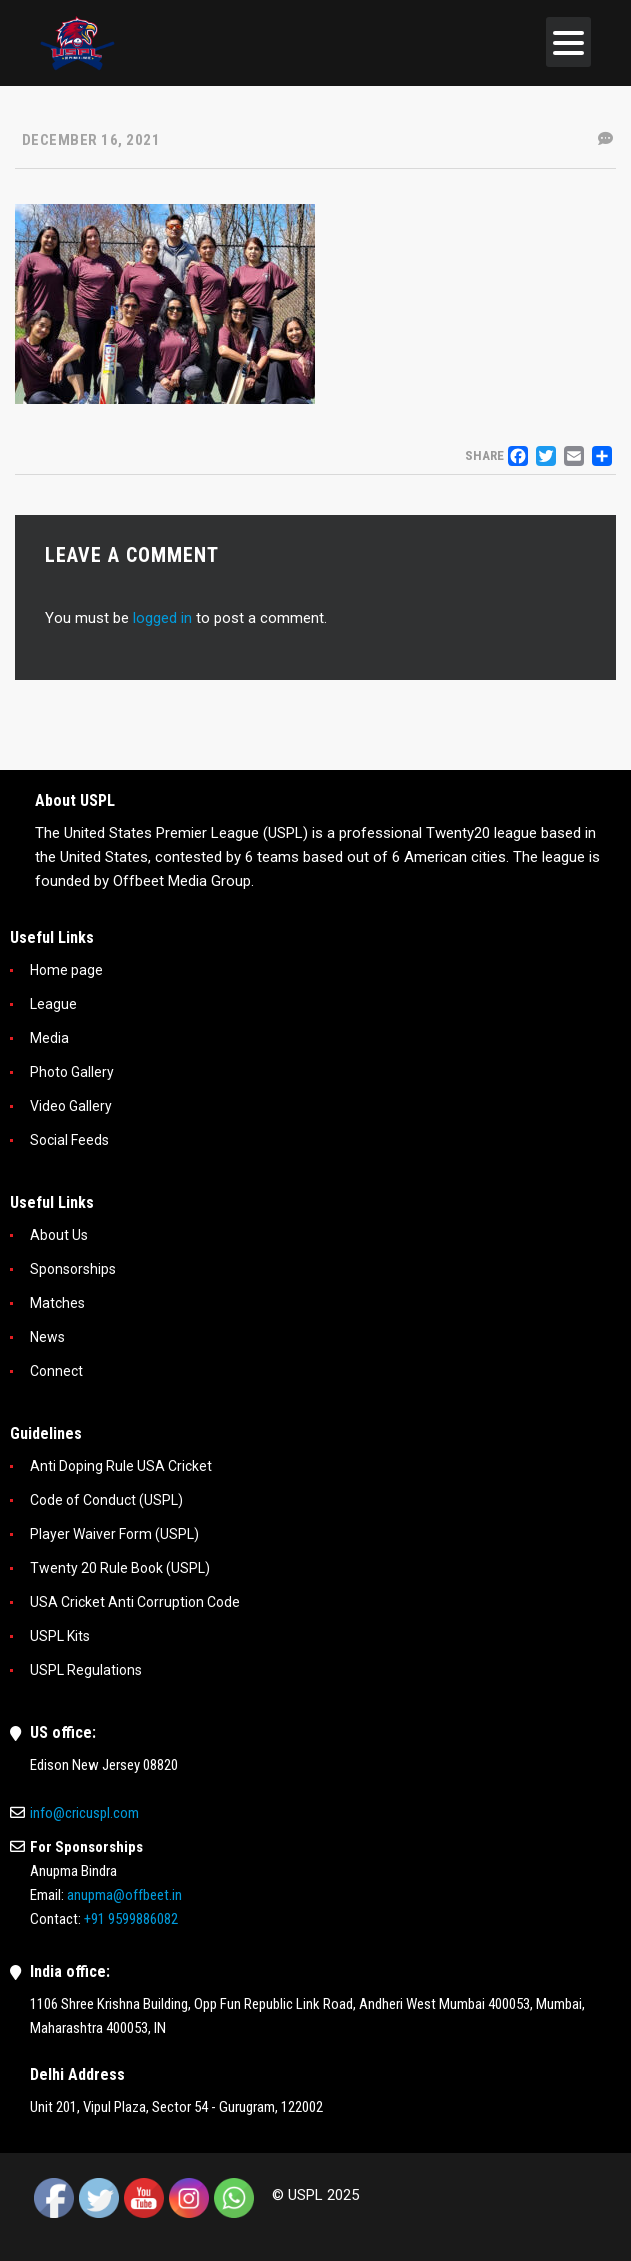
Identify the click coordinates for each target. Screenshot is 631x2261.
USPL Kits (60, 1636)
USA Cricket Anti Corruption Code (135, 1602)
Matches (57, 1303)
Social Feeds (69, 1140)
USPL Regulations (86, 1670)
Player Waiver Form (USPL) (114, 1534)
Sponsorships (73, 1269)
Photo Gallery (72, 1072)
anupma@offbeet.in (124, 1895)
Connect (56, 1371)
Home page (66, 970)
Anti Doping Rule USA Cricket (121, 1466)
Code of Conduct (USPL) (106, 1500)
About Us (59, 1235)
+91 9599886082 (131, 1919)
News (47, 1337)
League (53, 1004)
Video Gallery (71, 1106)
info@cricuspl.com (84, 1813)
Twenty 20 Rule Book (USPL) (120, 1568)
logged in (162, 618)
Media (49, 1038)
